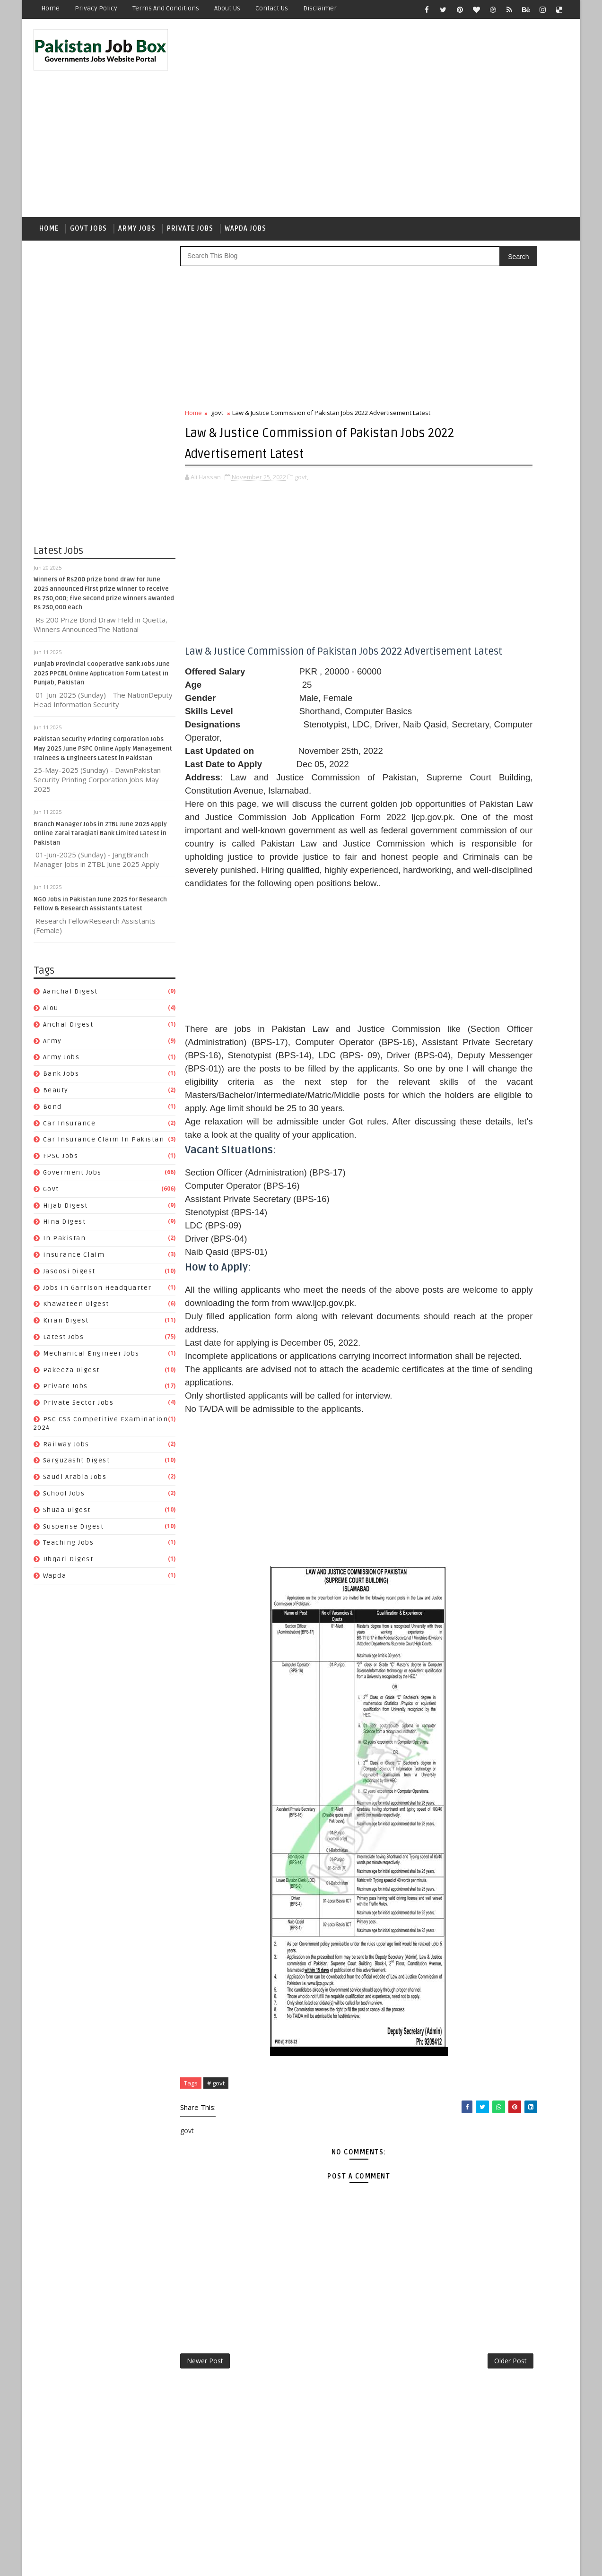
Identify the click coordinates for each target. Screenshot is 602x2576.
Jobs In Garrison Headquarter (98, 1255)
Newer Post (205, 2507)
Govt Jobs (88, 192)
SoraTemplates (93, 2561)
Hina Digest (65, 1189)
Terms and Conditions (166, 8)
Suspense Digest (74, 1494)
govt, (302, 473)
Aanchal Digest (71, 959)
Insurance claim (74, 1222)
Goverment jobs (73, 1140)
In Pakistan (65, 1206)
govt (52, 1156)
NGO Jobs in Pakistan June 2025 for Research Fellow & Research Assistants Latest (519, 599)
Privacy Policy (96, 8)
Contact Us (272, 8)
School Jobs (65, 1461)
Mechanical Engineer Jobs (92, 1321)
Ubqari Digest (69, 1527)
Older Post (395, 2507)
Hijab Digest (66, 1173)
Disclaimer (320, 8)
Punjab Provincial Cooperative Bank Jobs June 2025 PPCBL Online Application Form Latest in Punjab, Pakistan (102, 641)
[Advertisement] (395, 100)
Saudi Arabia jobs (75, 1445)
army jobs (62, 1025)
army (53, 1008)
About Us (228, 8)
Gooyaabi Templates (202, 2561)
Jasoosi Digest (70, 1239)
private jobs (66, 1354)
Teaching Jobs (69, 1510)
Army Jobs (137, 192)
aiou (51, 975)
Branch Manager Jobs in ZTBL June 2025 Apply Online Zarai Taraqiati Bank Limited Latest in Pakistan (100, 801)
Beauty (56, 1058)
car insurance (70, 1091)
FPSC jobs (61, 1124)
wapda (55, 1543)
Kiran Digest (66, 1288)
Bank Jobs (62, 1041)
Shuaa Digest (67, 1477)
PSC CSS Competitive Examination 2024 (494, 1223)
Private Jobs (190, 192)
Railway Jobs (67, 1412)
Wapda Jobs (246, 192)
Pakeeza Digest (72, 1337)
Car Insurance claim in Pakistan (104, 1107)
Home (51, 8)
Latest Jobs (64, 1304)
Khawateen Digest (77, 1272)
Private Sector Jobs (79, 1370)
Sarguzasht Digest (77, 1428)
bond (53, 1074)
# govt (216, 2224)
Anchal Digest (69, 992)
